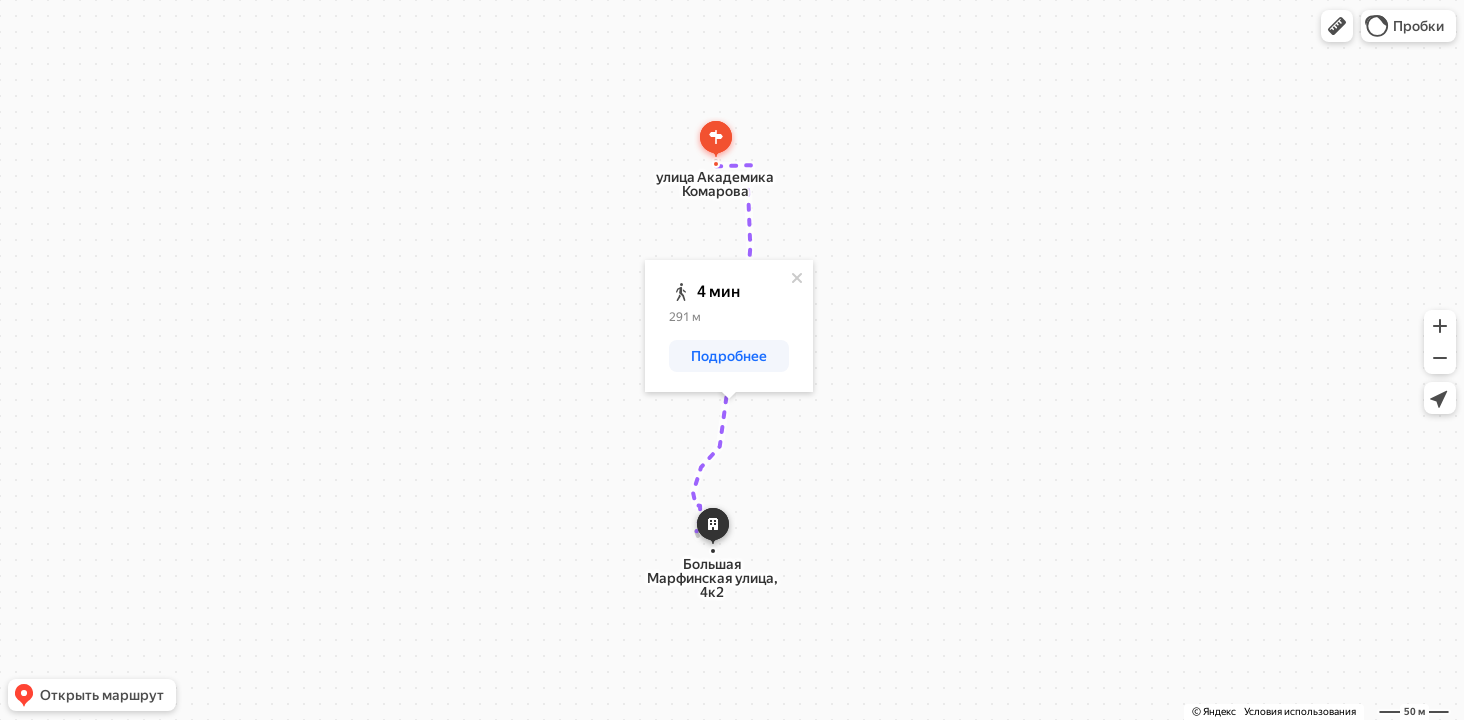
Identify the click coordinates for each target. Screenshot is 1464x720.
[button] (1337, 26)
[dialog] (729, 326)
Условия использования (1300, 711)
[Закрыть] (797, 278)
